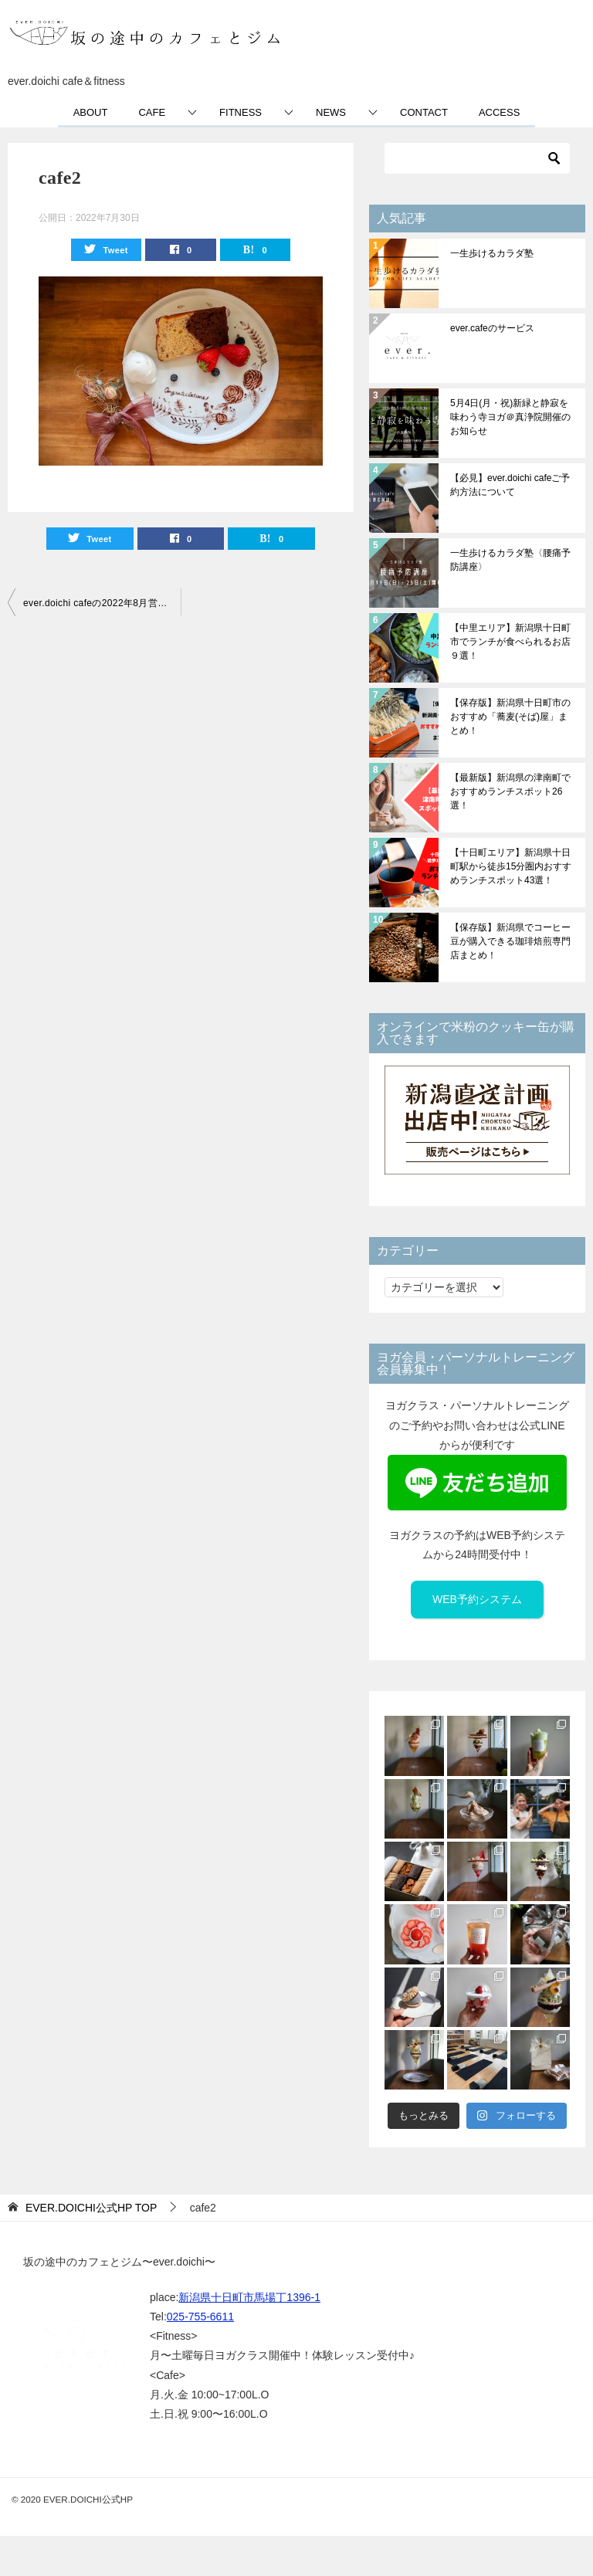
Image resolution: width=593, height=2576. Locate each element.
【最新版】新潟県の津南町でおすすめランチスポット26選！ (510, 791)
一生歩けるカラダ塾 (492, 253)
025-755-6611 (200, 2316)
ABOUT (90, 112)
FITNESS (240, 112)
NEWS (331, 112)
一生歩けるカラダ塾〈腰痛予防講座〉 (510, 559)
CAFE (151, 112)
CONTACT (424, 112)
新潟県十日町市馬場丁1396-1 (249, 2297)
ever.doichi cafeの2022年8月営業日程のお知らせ (102, 603)
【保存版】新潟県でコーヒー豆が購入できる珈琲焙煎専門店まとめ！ (510, 941)
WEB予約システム (477, 1599)
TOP (91, 2207)
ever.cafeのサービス (492, 328)
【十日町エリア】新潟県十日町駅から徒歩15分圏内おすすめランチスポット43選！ (510, 866)
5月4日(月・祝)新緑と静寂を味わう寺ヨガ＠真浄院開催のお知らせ (510, 417)
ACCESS (499, 112)
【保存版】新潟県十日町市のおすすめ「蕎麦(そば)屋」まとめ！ (510, 716)
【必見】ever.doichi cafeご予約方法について (510, 485)
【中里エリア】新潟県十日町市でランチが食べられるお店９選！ (510, 641)
